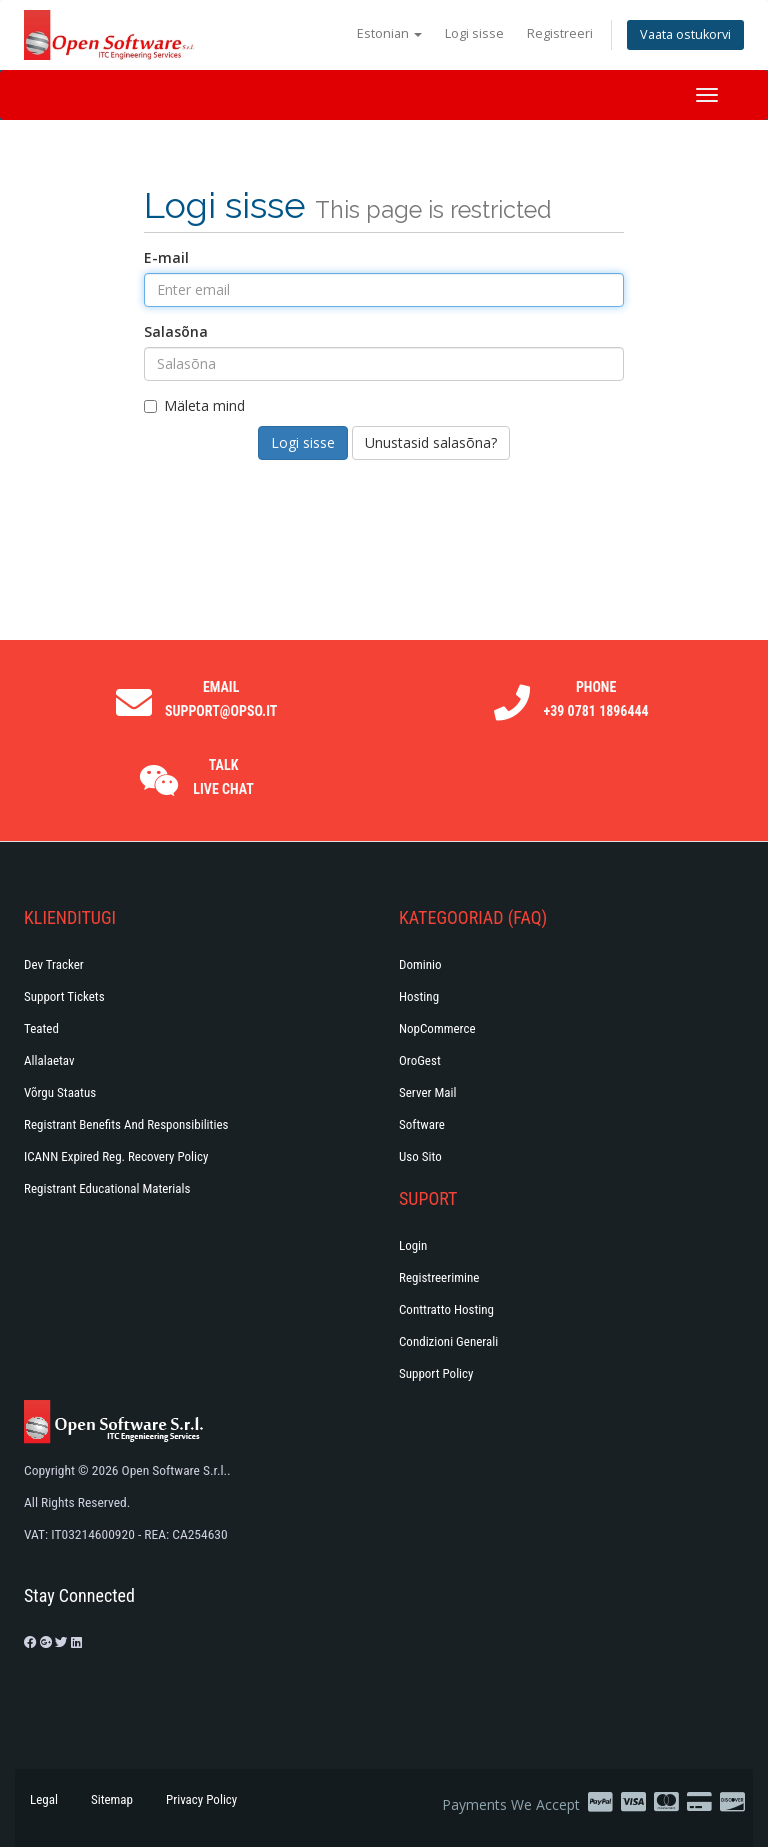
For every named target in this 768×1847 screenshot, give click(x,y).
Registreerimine (439, 1277)
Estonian (389, 33)
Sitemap (112, 1799)
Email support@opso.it (221, 699)
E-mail (166, 257)
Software (422, 1124)
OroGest (420, 1060)
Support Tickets (64, 996)
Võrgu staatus (60, 1092)
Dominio (420, 964)
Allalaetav (49, 1060)
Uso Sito (420, 1156)
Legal (44, 1799)
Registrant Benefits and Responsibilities (126, 1124)
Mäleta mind (194, 405)
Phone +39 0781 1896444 (596, 699)
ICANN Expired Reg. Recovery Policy (116, 1156)
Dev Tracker (54, 964)
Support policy (436, 1373)
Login (413, 1245)
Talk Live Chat (223, 777)
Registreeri (560, 33)
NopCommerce (437, 1028)
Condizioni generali (448, 1341)
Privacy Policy (201, 1799)
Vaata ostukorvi (685, 34)
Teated (41, 1028)
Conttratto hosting (446, 1309)
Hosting (419, 996)
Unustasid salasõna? (431, 442)
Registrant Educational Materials (107, 1188)
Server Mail (427, 1092)
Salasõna (176, 331)
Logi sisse (474, 33)
